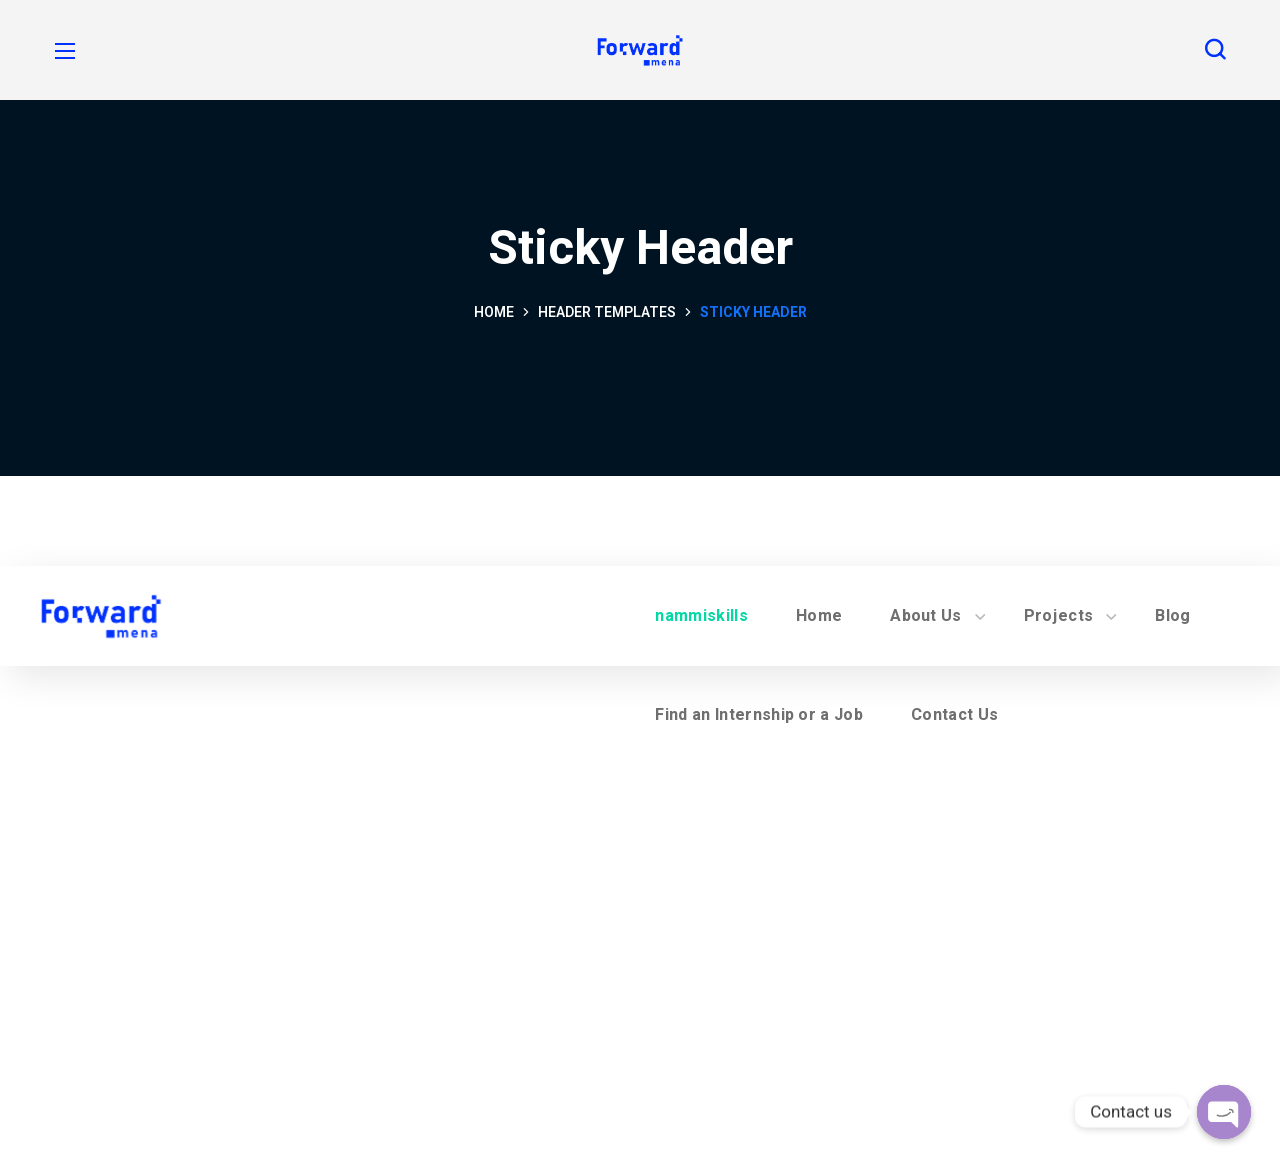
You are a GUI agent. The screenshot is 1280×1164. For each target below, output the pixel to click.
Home (494, 312)
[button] (1215, 50)
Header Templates (607, 312)
